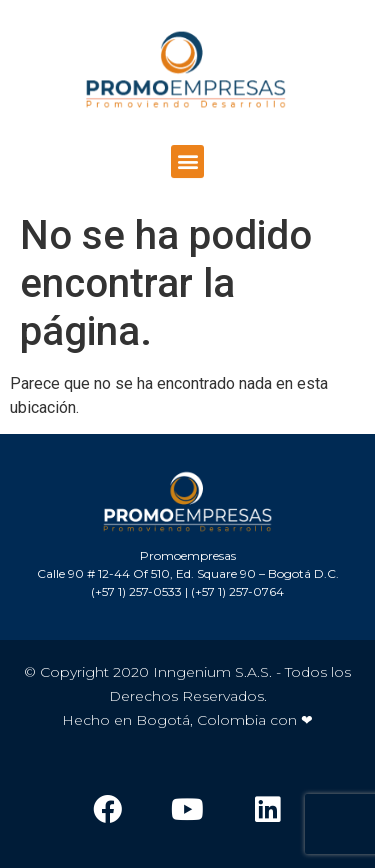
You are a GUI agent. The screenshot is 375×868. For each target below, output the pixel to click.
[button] (187, 161)
